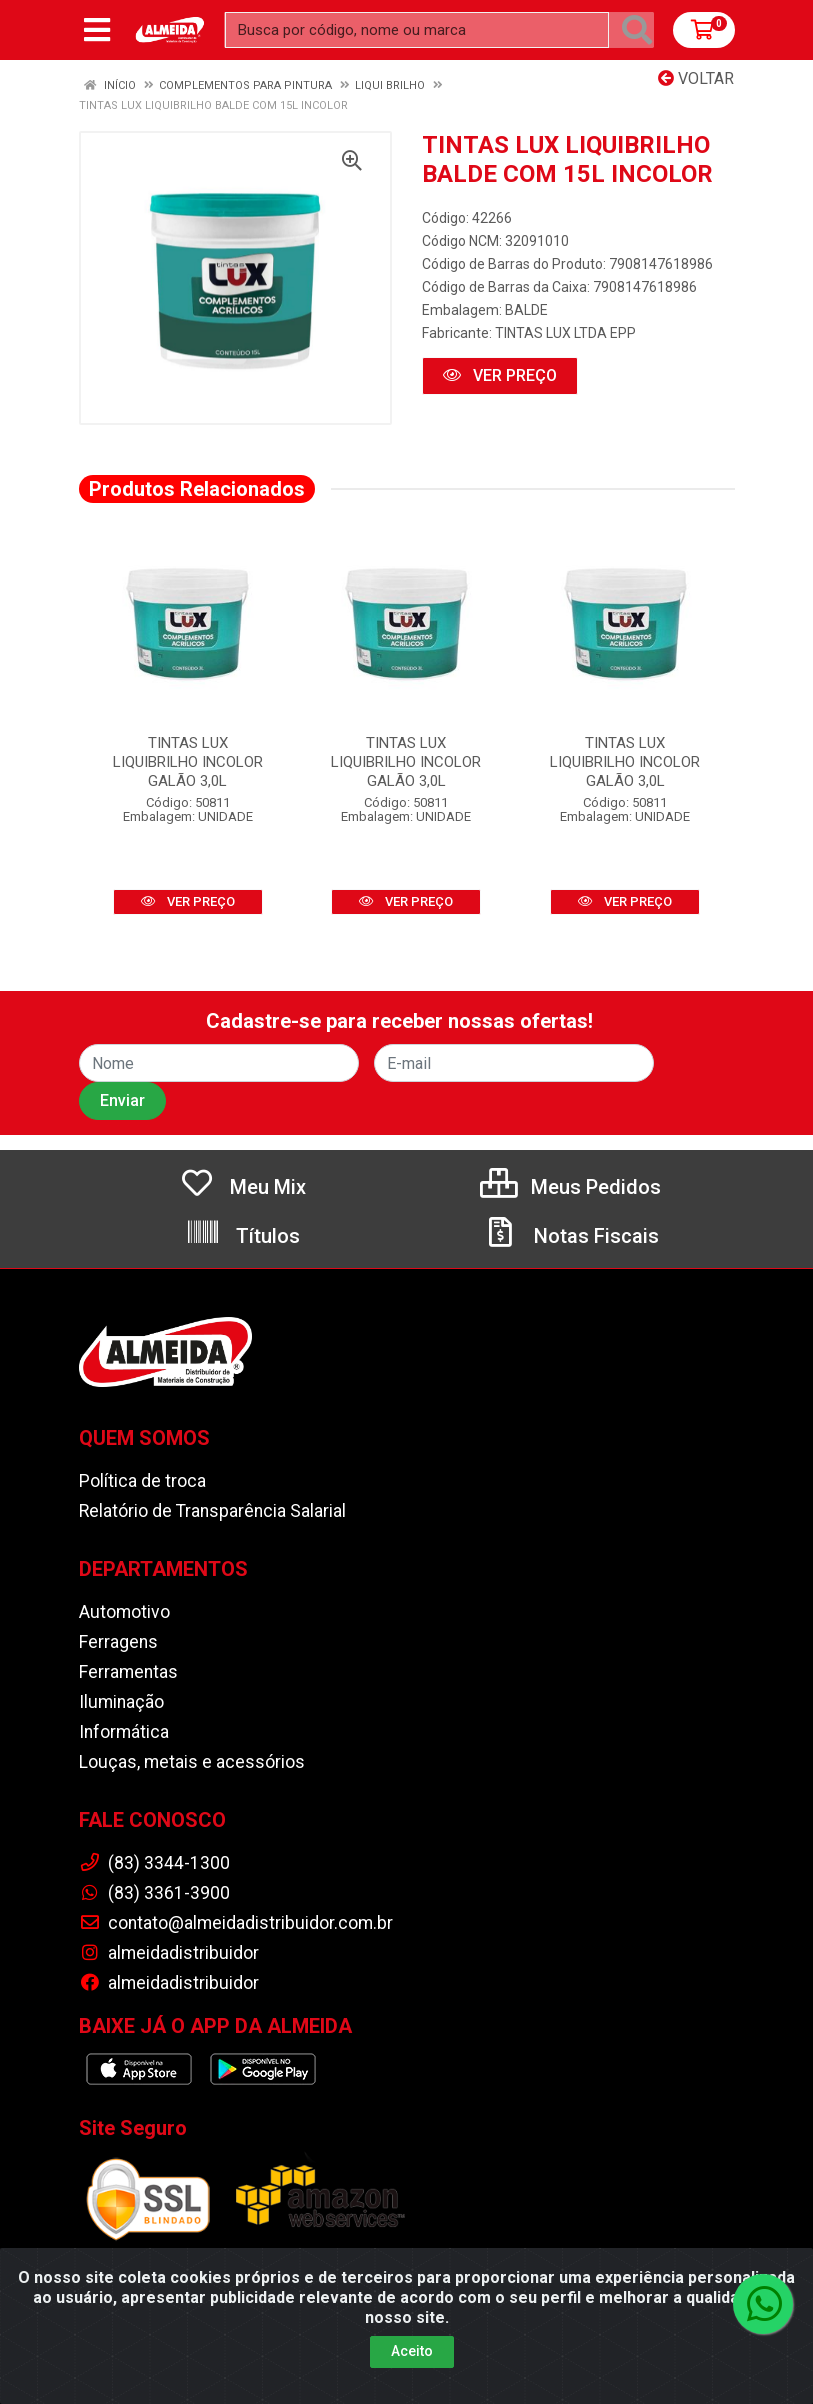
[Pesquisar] (637, 30)
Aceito (412, 2351)
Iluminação (121, 1702)
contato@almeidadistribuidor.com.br (236, 1923)
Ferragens (118, 1642)
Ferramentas (128, 1672)
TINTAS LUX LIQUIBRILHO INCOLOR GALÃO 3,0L (188, 762)
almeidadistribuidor (169, 1953)
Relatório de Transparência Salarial (212, 1511)
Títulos (242, 1236)
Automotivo (124, 1612)
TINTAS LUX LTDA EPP (565, 333)
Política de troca (142, 1481)
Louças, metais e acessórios (192, 1762)
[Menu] (97, 30)
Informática (124, 1732)
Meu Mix (242, 1187)
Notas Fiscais (571, 1236)
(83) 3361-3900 (154, 1893)
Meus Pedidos (570, 1187)
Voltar (696, 78)
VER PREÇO (500, 375)
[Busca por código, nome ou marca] (417, 30)
